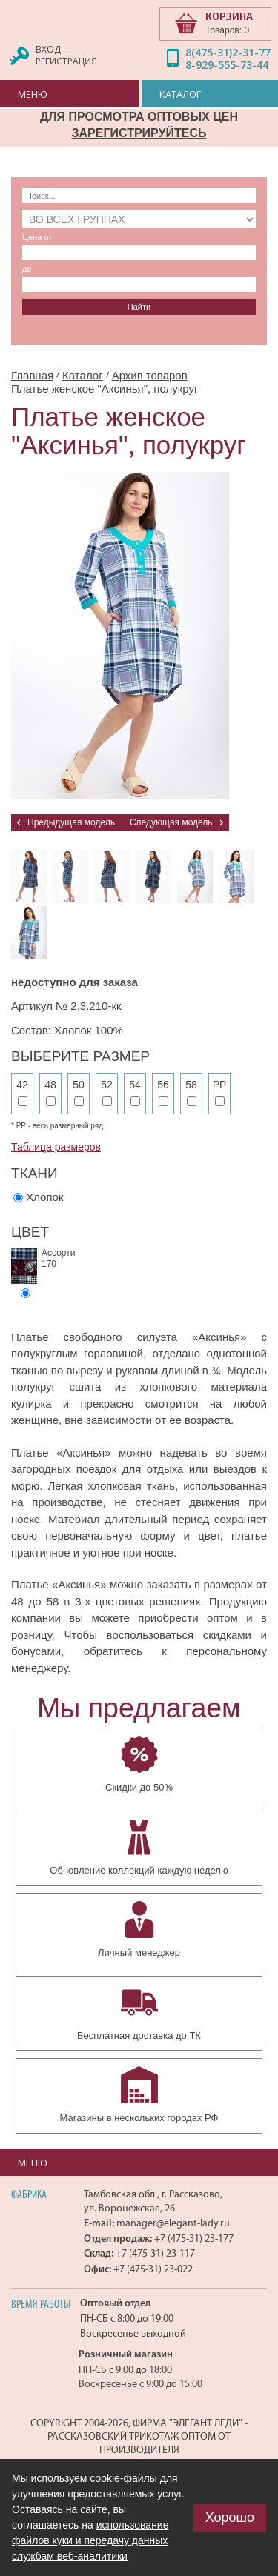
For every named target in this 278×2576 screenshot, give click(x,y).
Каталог (82, 375)
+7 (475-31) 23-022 (153, 2269)
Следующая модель (171, 822)
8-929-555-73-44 (226, 65)
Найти (139, 306)
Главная (32, 375)
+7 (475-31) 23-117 (155, 2253)
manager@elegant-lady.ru (173, 2223)
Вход (48, 49)
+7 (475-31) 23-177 (194, 2238)
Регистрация (66, 61)
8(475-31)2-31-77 (228, 52)
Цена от (37, 237)
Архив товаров (150, 375)
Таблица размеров (56, 1147)
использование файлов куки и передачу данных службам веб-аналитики (90, 2540)
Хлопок (44, 1197)
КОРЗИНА (229, 16)
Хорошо (229, 2517)
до (27, 268)
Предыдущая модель (71, 822)
